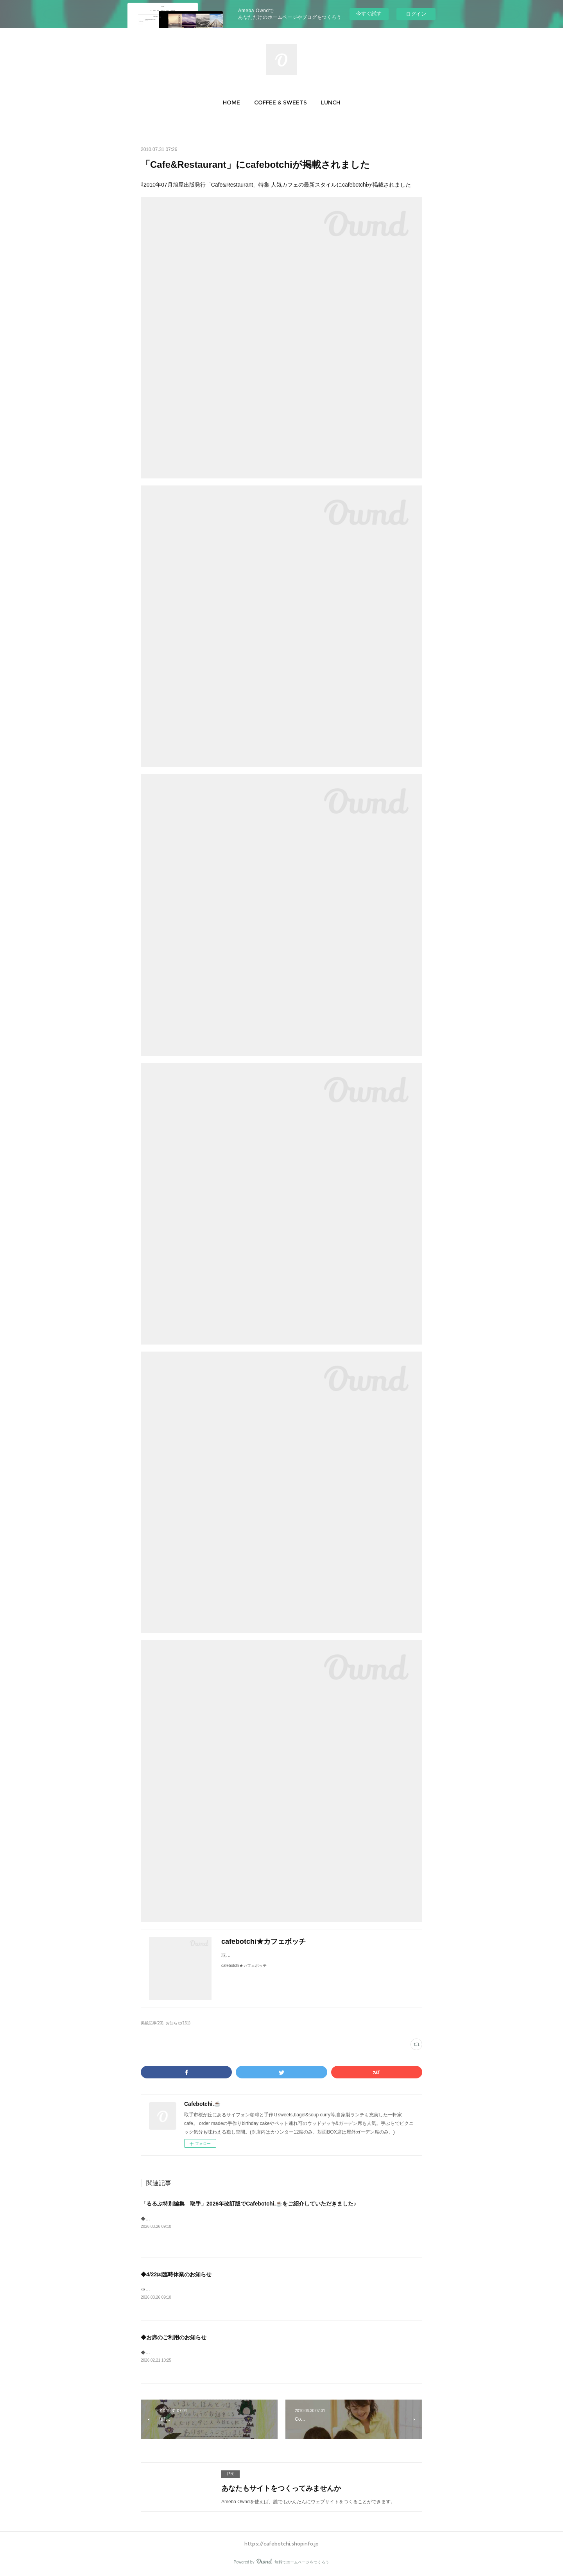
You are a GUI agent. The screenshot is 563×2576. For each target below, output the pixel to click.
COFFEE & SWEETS (280, 102)
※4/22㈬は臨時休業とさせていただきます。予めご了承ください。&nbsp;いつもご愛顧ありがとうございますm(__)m (264, 2289)
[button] (231, 102)
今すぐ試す (369, 13)
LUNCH (330, 102)
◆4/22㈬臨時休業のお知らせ (176, 2274)
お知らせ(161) (178, 2023)
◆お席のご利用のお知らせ (173, 2337)
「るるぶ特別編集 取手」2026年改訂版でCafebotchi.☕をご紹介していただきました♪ (248, 2203)
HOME (231, 102)
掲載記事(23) (152, 2023)
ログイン (416, 14)
